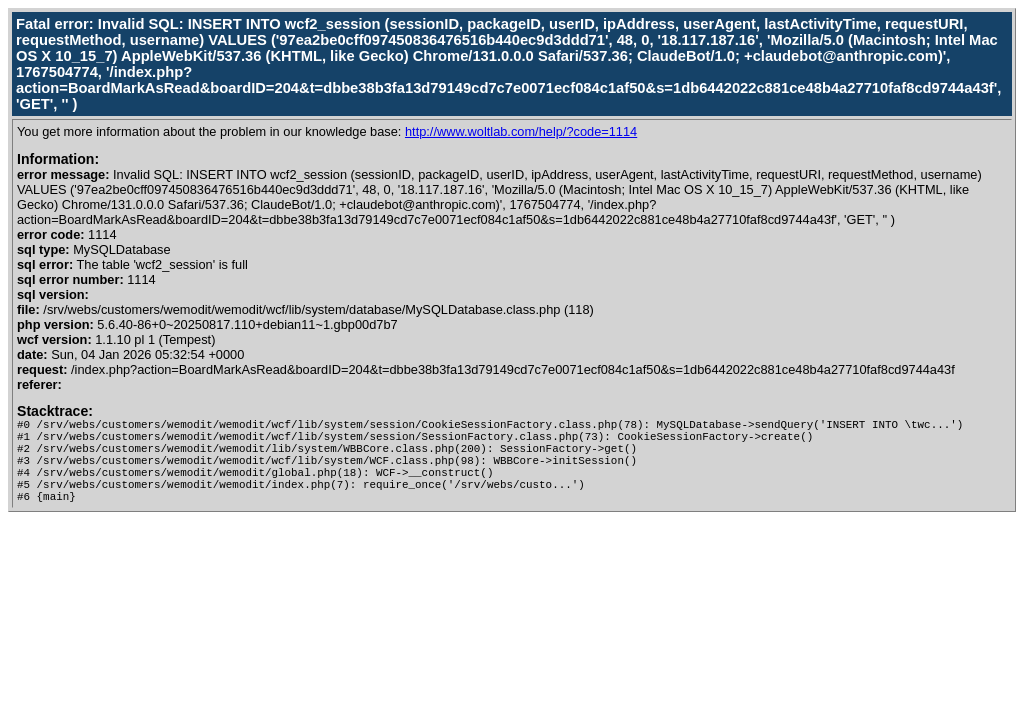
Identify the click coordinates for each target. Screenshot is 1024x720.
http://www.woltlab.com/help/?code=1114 (521, 131)
